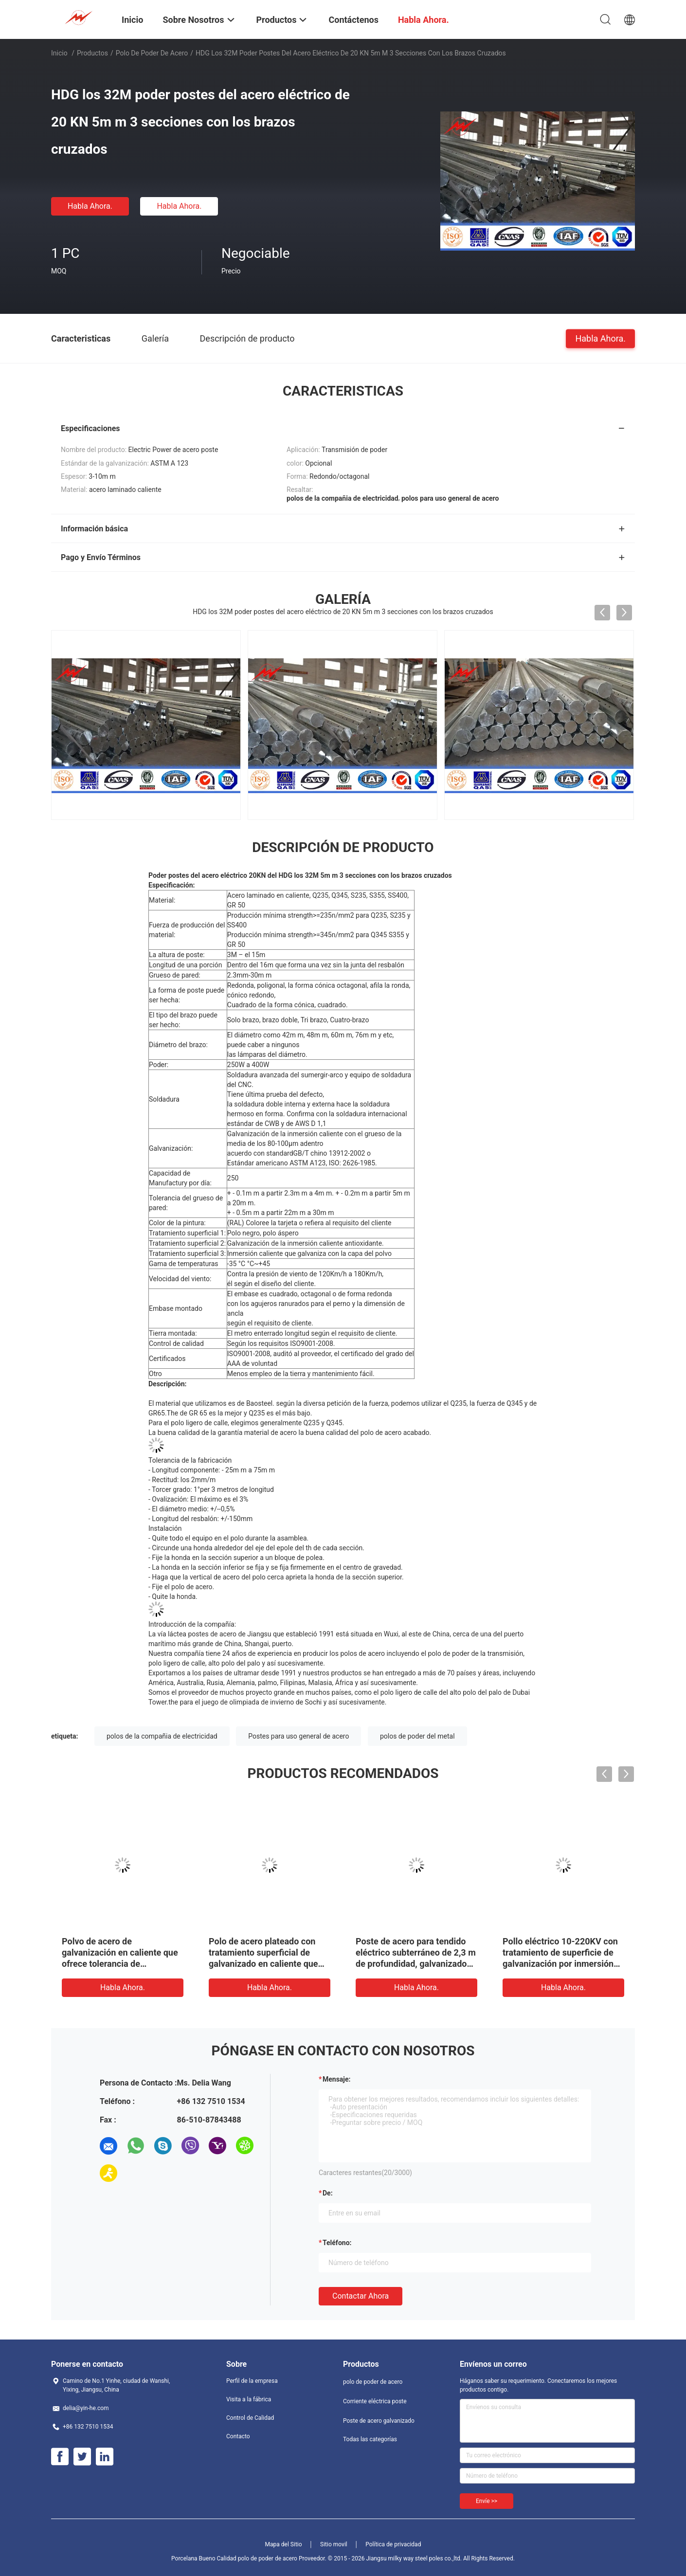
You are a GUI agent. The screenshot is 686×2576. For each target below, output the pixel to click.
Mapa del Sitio (283, 2544)
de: (328, 2193)
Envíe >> (486, 2501)
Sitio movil (333, 2544)
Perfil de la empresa (252, 2380)
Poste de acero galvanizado (379, 2420)
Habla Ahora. (90, 206)
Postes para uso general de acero (298, 1736)
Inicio (59, 53)
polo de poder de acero (152, 53)
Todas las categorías (370, 2439)
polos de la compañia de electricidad (162, 1736)
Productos (92, 53)
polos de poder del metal (417, 1736)
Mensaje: (337, 2079)
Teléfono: (337, 2243)
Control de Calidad (250, 2417)
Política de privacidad (393, 2544)
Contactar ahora (360, 2296)
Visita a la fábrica (248, 2399)
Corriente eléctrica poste (375, 2401)
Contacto (238, 2436)
